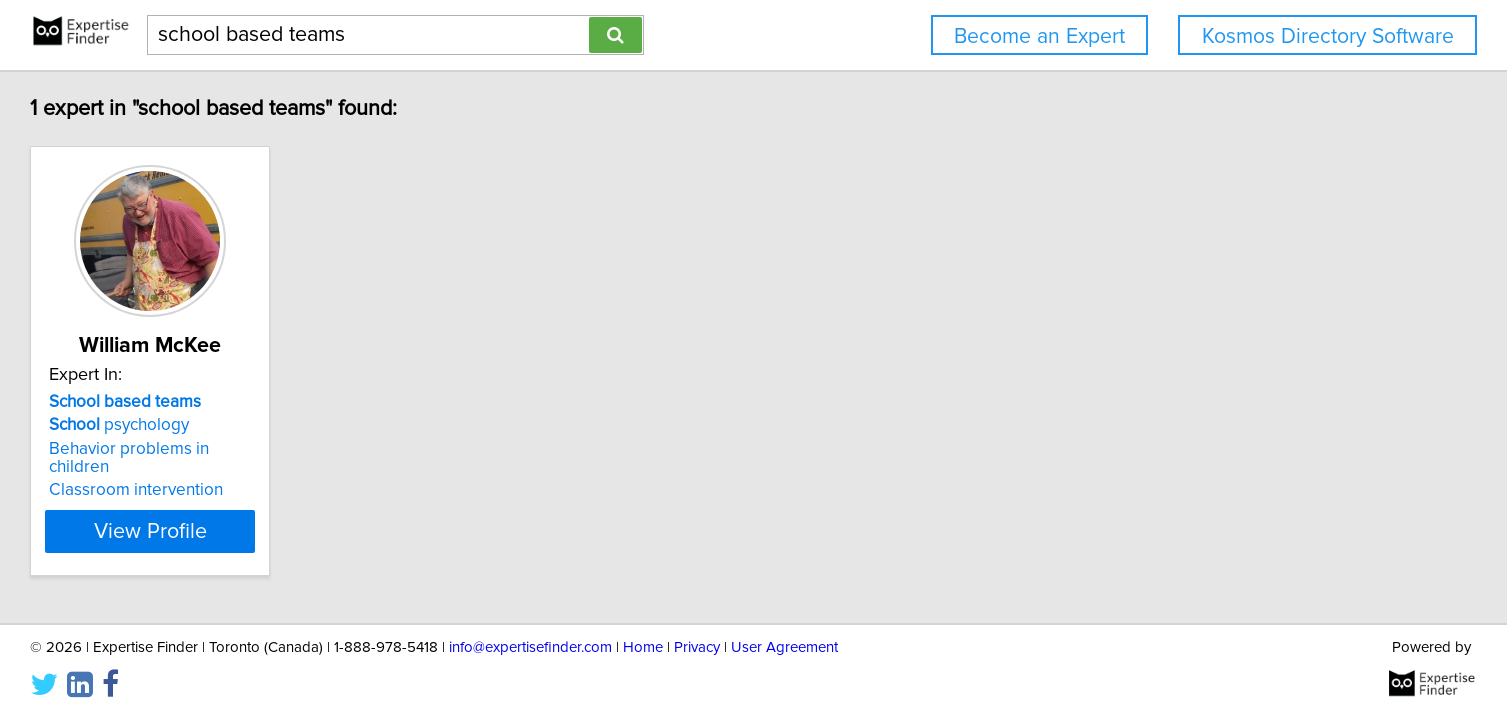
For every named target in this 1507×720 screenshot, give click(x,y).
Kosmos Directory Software (1328, 36)
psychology (243, 425)
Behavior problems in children (285, 449)
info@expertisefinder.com (530, 647)
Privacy (697, 647)
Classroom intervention (260, 472)
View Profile (298, 513)
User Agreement (784, 647)
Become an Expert (1039, 36)
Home (643, 647)
